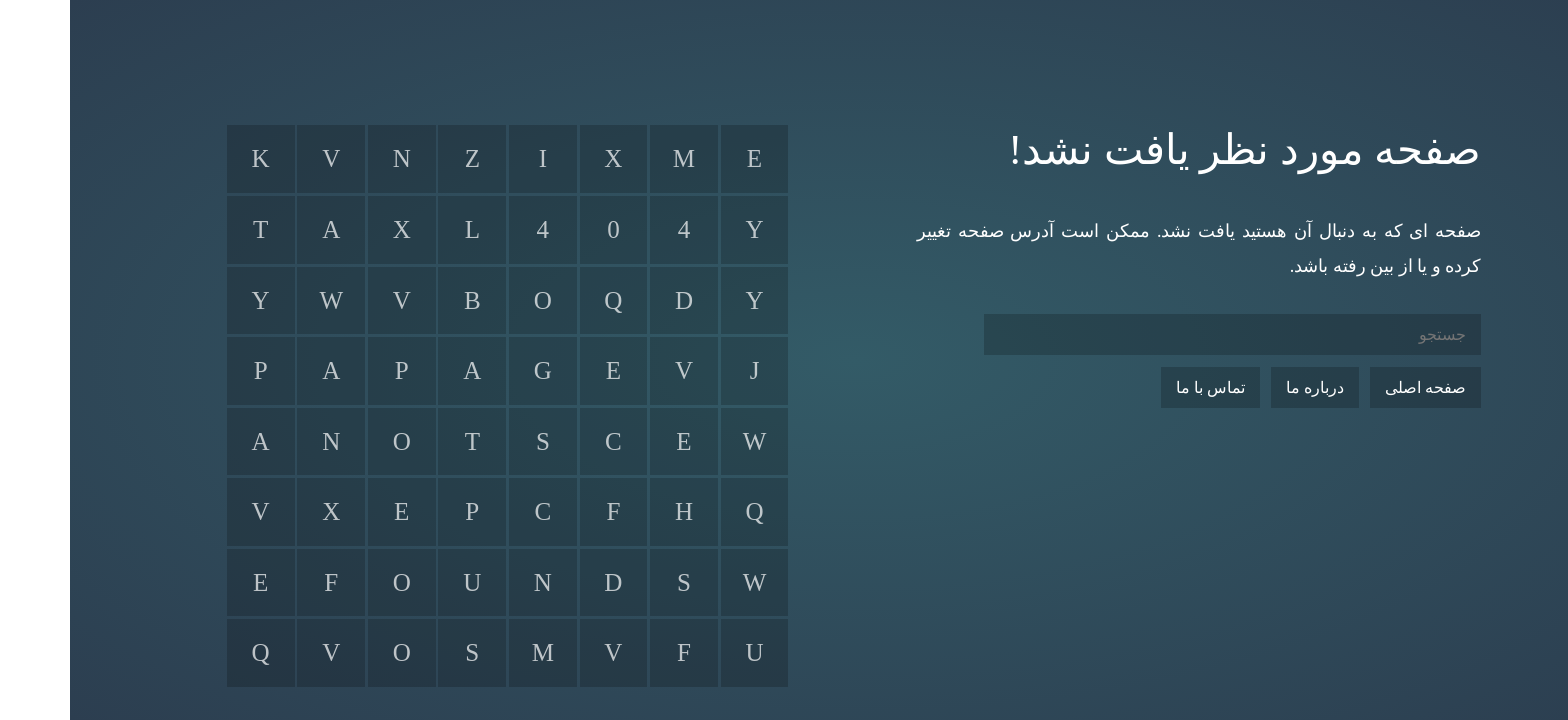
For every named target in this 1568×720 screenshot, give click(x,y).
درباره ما (1245, 387)
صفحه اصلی (1355, 387)
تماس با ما (1140, 387)
